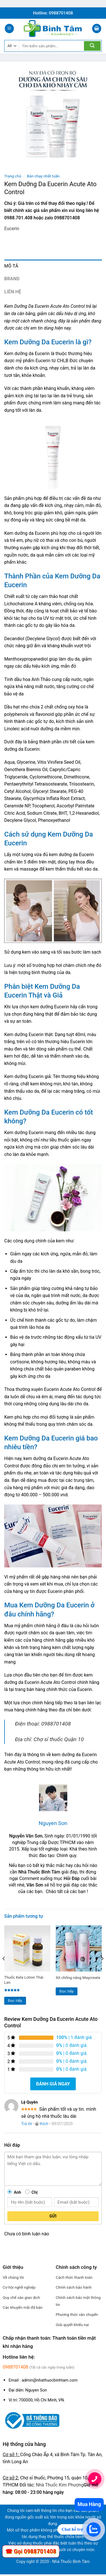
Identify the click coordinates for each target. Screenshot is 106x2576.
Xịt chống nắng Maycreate (78, 1977)
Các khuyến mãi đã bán (22, 2307)
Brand (12, 278)
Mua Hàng (89, 2504)
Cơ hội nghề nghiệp (19, 2287)
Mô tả (11, 266)
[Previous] (4, 1970)
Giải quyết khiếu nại (72, 2324)
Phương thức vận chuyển (77, 2314)
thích (44, 2123)
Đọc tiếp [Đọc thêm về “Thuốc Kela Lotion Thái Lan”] (15, 2000)
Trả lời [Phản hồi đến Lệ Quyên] (26, 2123)
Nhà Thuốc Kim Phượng (60, 2485)
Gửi (53, 2216)
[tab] (53, 266)
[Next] (102, 1970)
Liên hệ (12, 291)
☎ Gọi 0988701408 (30, 2551)
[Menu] (9, 28)
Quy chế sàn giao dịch (21, 2297)
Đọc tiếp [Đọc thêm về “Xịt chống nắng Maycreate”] (66, 1991)
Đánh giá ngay (53, 2084)
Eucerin (11, 228)
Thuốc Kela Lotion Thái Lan (23, 1980)
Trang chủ (12, 176)
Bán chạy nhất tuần (43, 176)
